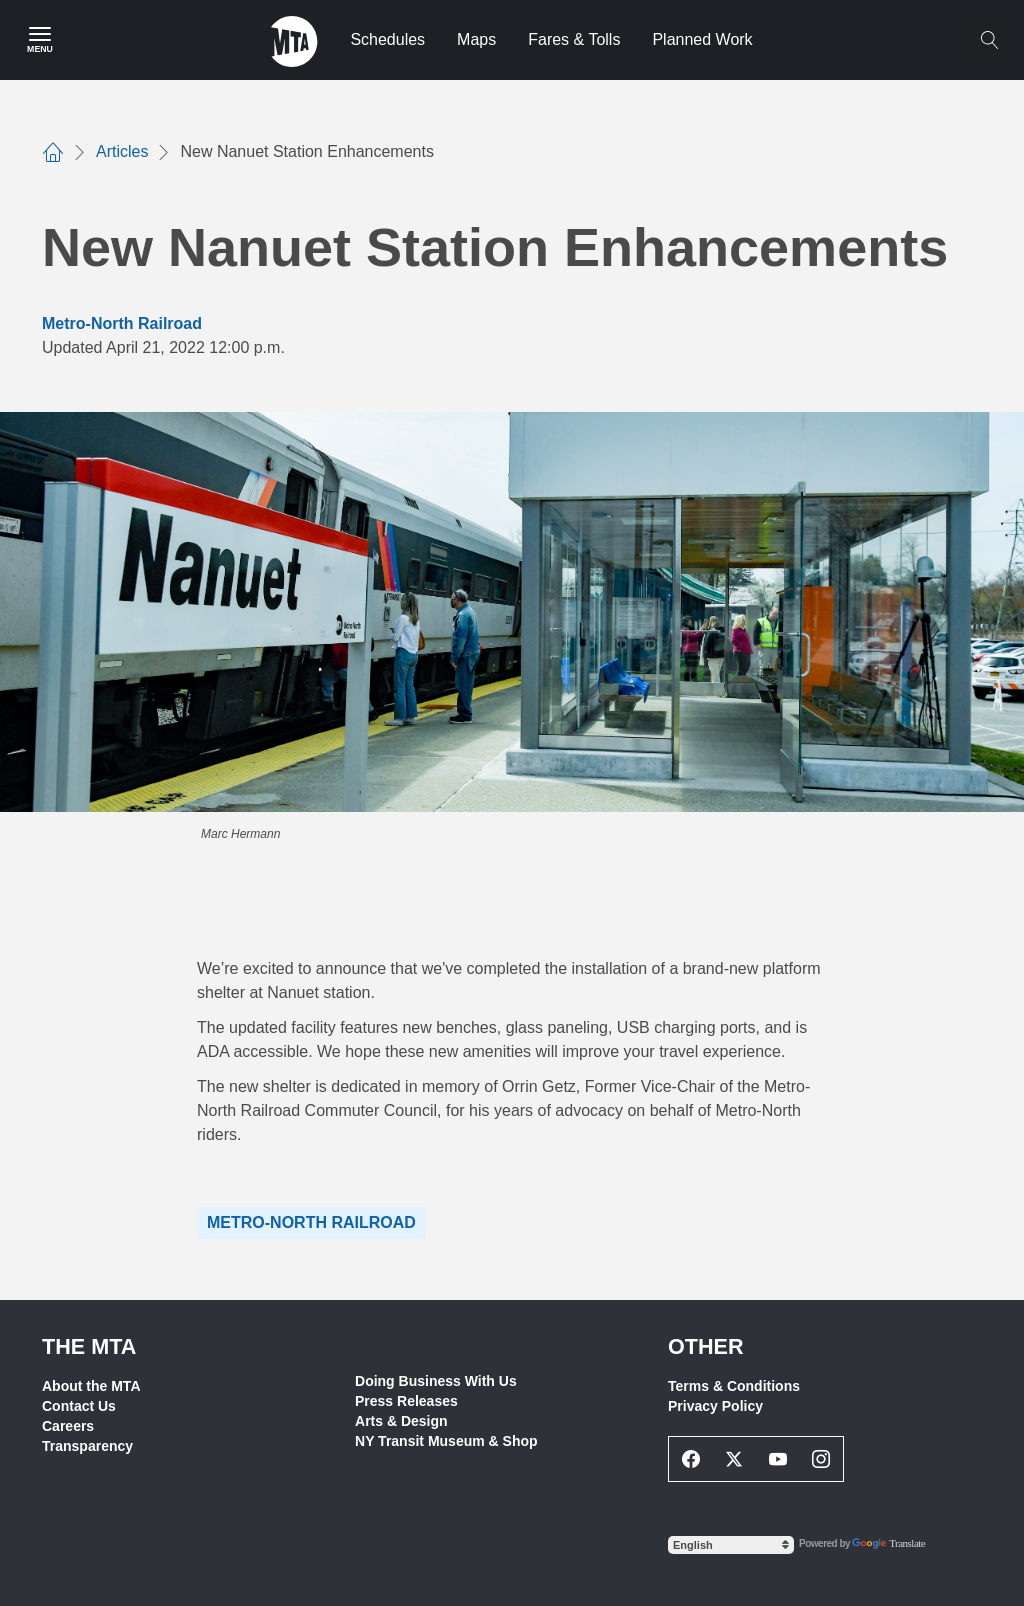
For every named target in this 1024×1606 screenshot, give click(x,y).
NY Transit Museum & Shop (446, 1441)
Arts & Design (401, 1421)
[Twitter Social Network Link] (735, 1459)
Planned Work (702, 39)
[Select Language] (731, 1545)
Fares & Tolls (574, 39)
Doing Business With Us (436, 1381)
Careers (68, 1426)
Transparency (87, 1446)
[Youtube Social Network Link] (778, 1459)
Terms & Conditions (734, 1386)
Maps (476, 39)
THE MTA (89, 1346)
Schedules (387, 39)
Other (706, 1346)
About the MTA (91, 1386)
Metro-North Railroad (122, 323)
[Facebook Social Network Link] (691, 1459)
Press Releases (406, 1401)
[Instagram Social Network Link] (822, 1459)
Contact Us (79, 1406)
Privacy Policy (715, 1406)
